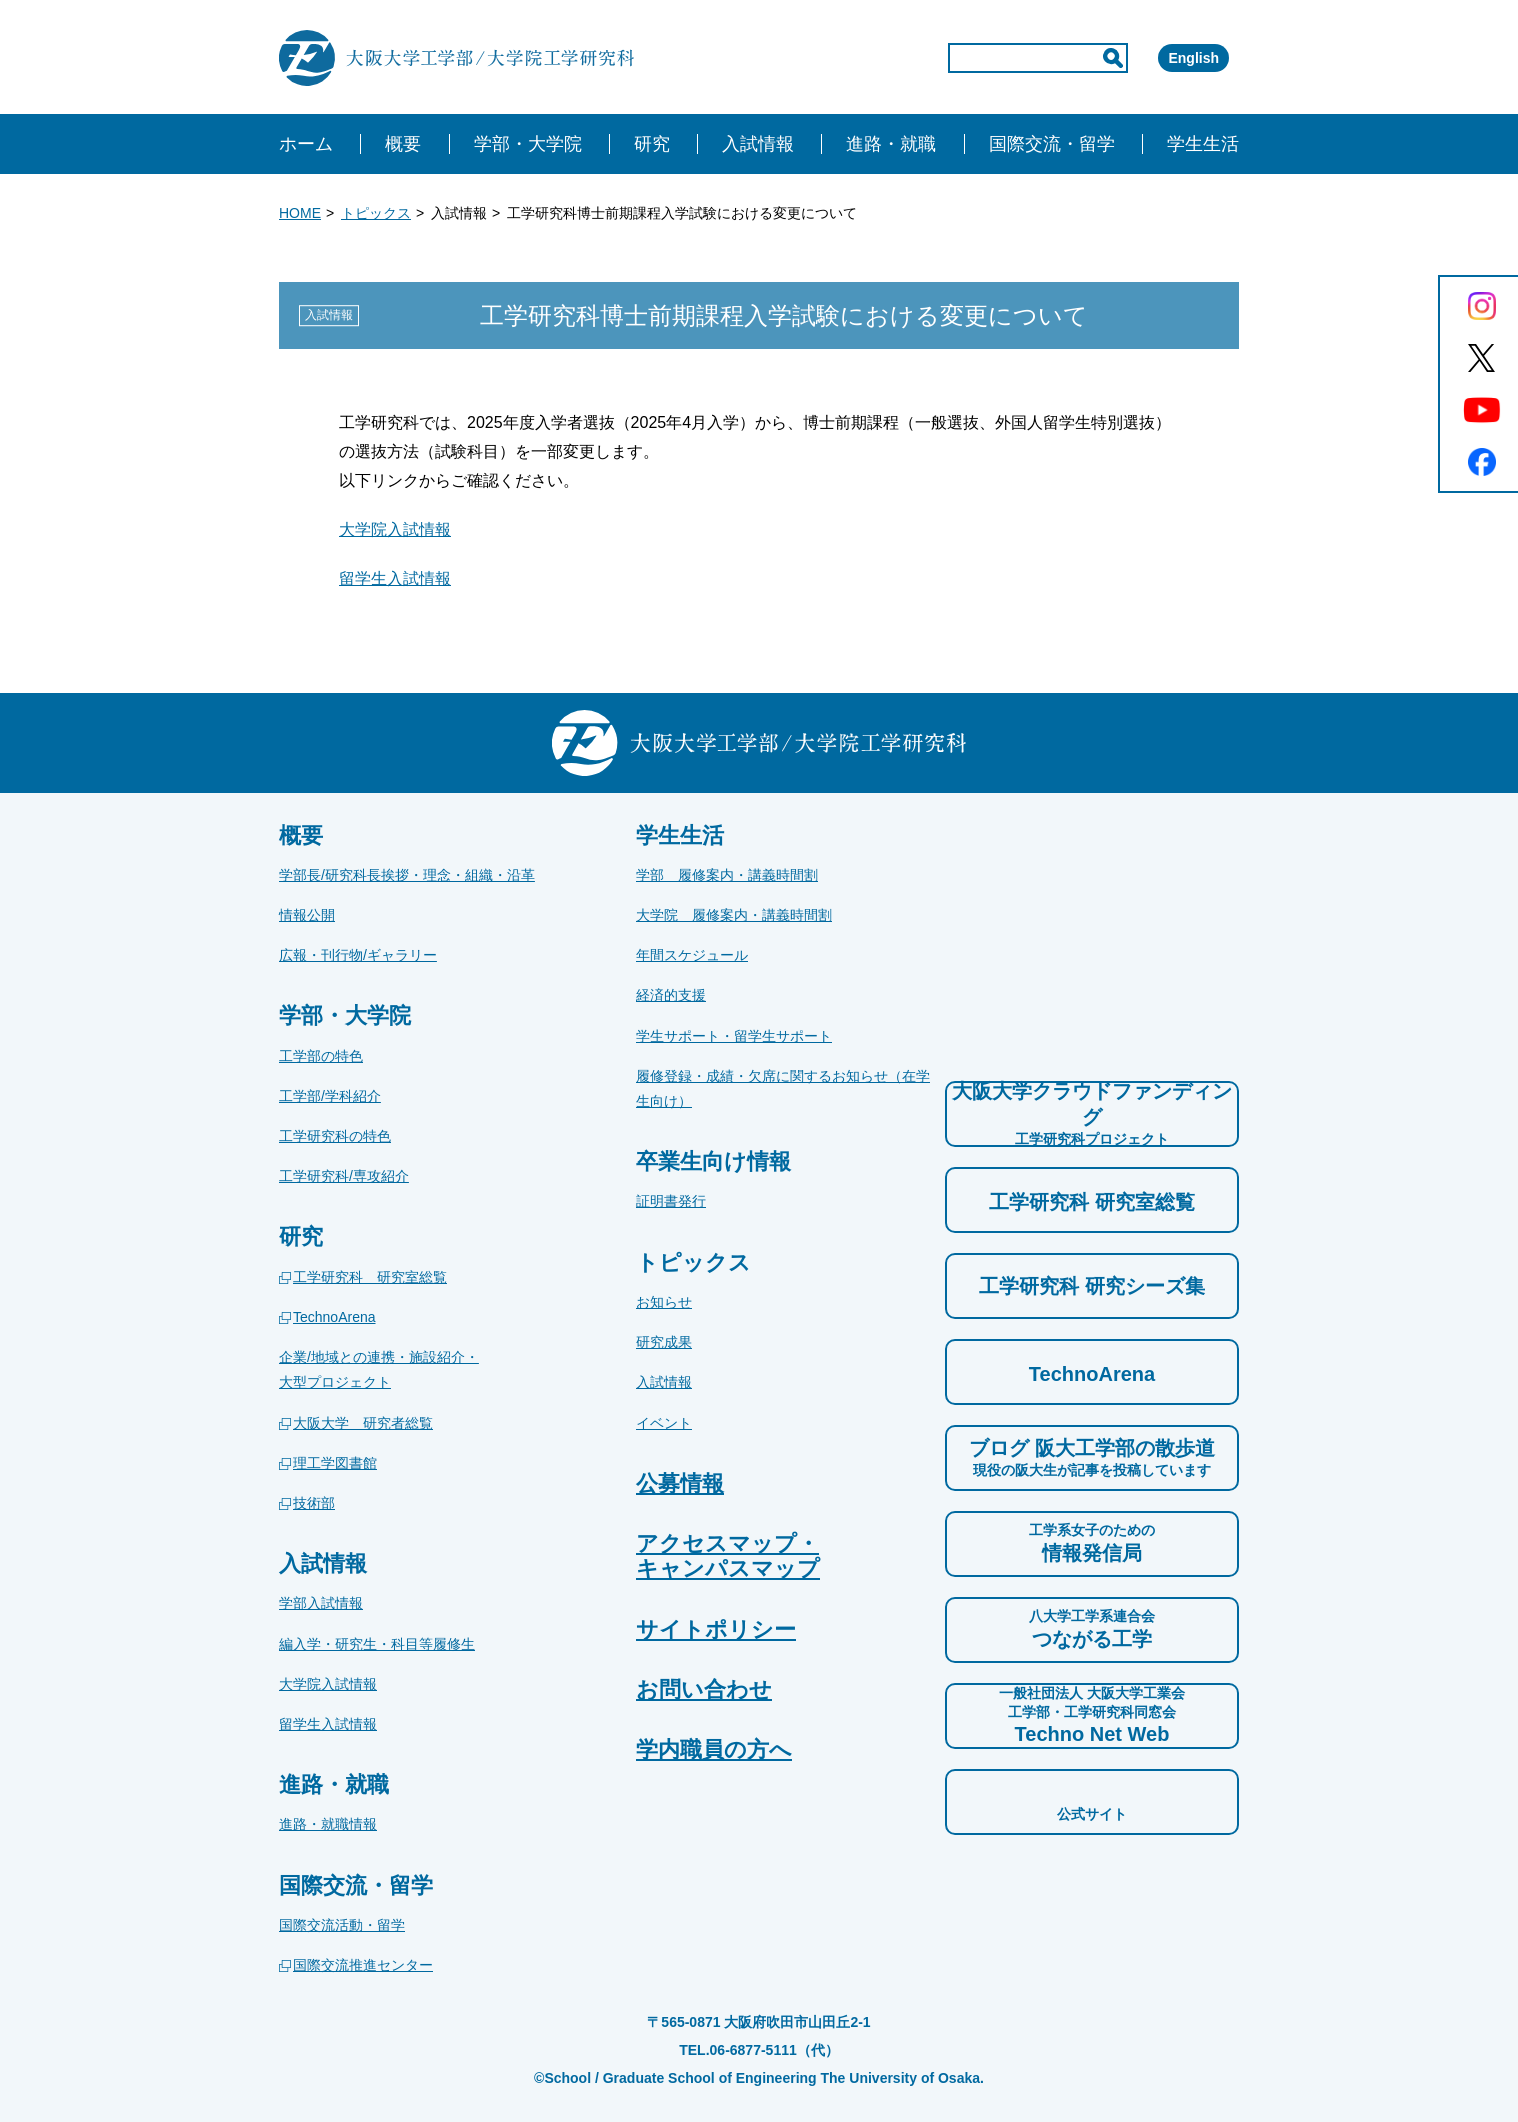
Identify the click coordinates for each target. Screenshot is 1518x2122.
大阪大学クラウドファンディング (1092, 1114)
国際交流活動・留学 (342, 1925)
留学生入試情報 (395, 578)
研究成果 (664, 1342)
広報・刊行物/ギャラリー (358, 955)
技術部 (314, 1503)
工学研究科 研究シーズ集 (1092, 1286)
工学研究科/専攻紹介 (344, 1176)
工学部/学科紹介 (330, 1096)
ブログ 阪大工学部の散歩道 (1092, 1458)
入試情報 (664, 1382)
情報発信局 (1092, 1542)
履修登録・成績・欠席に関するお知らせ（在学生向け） (783, 1088)
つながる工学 (1092, 1628)
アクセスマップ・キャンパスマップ (728, 1556)
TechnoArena (334, 1317)
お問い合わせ (704, 1689)
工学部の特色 (321, 1056)
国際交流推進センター (363, 1965)
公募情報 (680, 1483)
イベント (664, 1423)
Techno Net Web (1092, 1714)
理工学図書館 (335, 1463)
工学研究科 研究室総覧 (370, 1277)
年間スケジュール (692, 955)
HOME (300, 213)
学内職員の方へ (714, 1749)
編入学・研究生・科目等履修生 (377, 1644)
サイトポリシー (716, 1629)
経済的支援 (671, 995)
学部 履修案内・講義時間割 (727, 875)
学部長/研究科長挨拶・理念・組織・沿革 (407, 875)
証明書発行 (671, 1201)
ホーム (306, 144)
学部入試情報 (321, 1603)
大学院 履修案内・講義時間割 (734, 915)
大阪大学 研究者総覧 (363, 1423)
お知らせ (664, 1302)
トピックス (376, 213)
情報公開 (307, 915)
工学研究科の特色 (335, 1136)
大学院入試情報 (395, 529)
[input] (953, 58)
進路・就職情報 (328, 1824)
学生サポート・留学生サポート (734, 1036)
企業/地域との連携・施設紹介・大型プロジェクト (379, 1369)
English (1164, 58)
